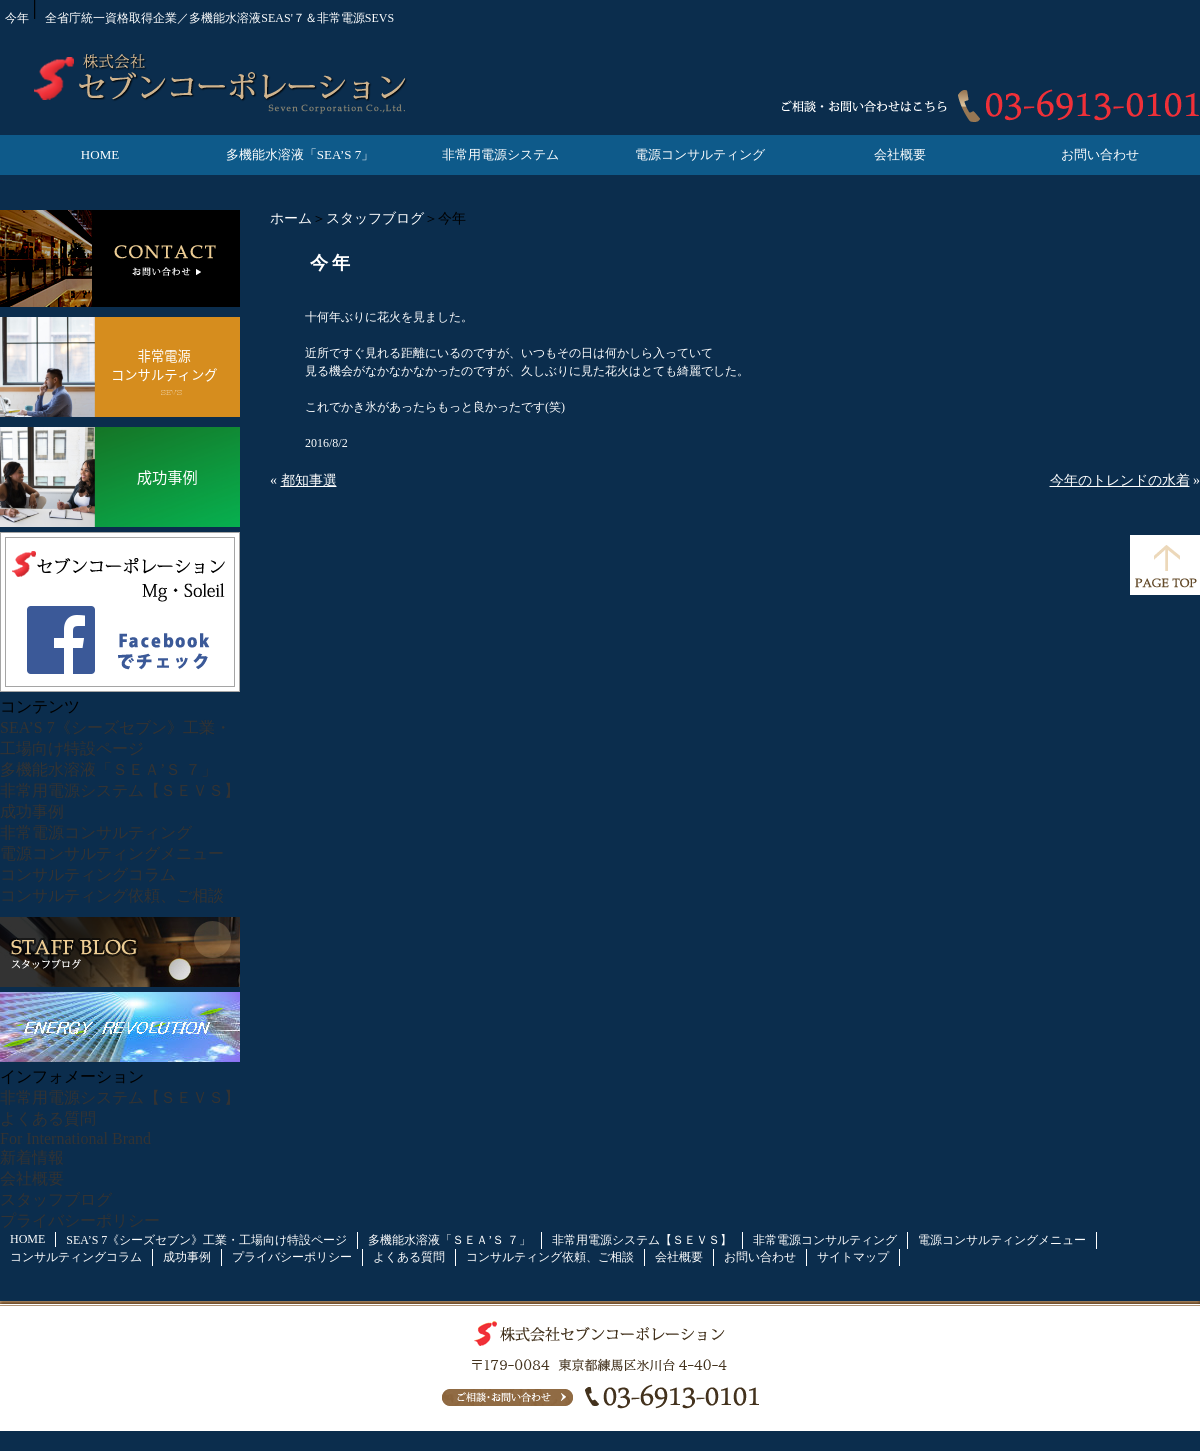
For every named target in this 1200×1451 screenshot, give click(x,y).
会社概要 (900, 154)
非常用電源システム (500, 154)
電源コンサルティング (700, 154)
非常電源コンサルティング (96, 832)
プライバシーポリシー (80, 1220)
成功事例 (32, 811)
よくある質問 (48, 1118)
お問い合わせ (1100, 154)
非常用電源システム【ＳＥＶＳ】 (120, 790)
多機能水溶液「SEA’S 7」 (300, 154)
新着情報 (32, 1157)
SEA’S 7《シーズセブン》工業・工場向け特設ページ (206, 1240)
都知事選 (309, 480)
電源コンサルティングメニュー (112, 853)
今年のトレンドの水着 (1120, 480)
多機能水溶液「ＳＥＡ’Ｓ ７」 (108, 769)
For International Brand (75, 1138)
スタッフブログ (375, 218)
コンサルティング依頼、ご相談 (112, 895)
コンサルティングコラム (88, 874)
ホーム (291, 218)
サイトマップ (853, 1257)
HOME (100, 154)
